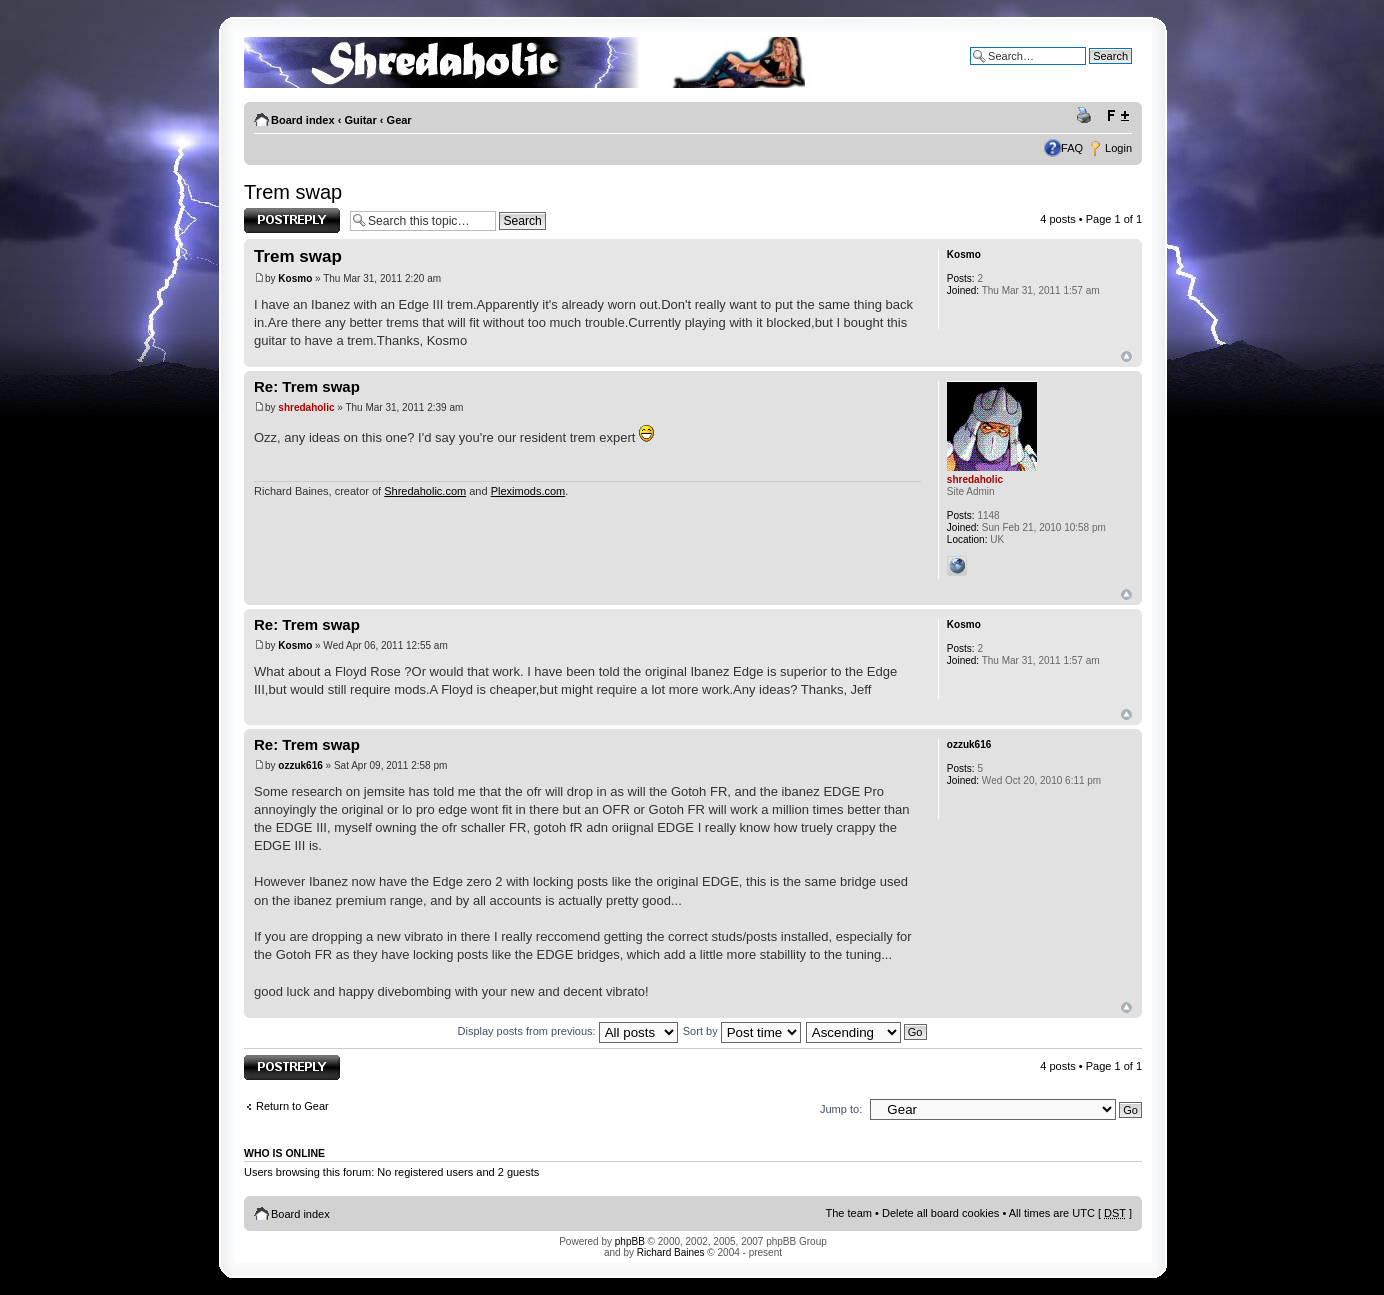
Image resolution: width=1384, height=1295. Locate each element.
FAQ (1072, 148)
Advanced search (1089, 71)
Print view (1087, 116)
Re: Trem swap (307, 386)
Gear (399, 120)
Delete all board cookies (940, 1213)
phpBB (630, 1241)
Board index (303, 120)
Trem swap (293, 192)
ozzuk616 (300, 765)
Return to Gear (292, 1106)
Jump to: (841, 1109)
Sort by (742, 1031)
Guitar (360, 120)
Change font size (1117, 116)
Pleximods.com (528, 491)
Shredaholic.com (425, 491)
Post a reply (292, 220)
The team (849, 1213)
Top (1126, 356)
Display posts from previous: (568, 1031)
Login (1118, 148)
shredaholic (306, 407)
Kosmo (295, 278)
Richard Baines (671, 1252)
